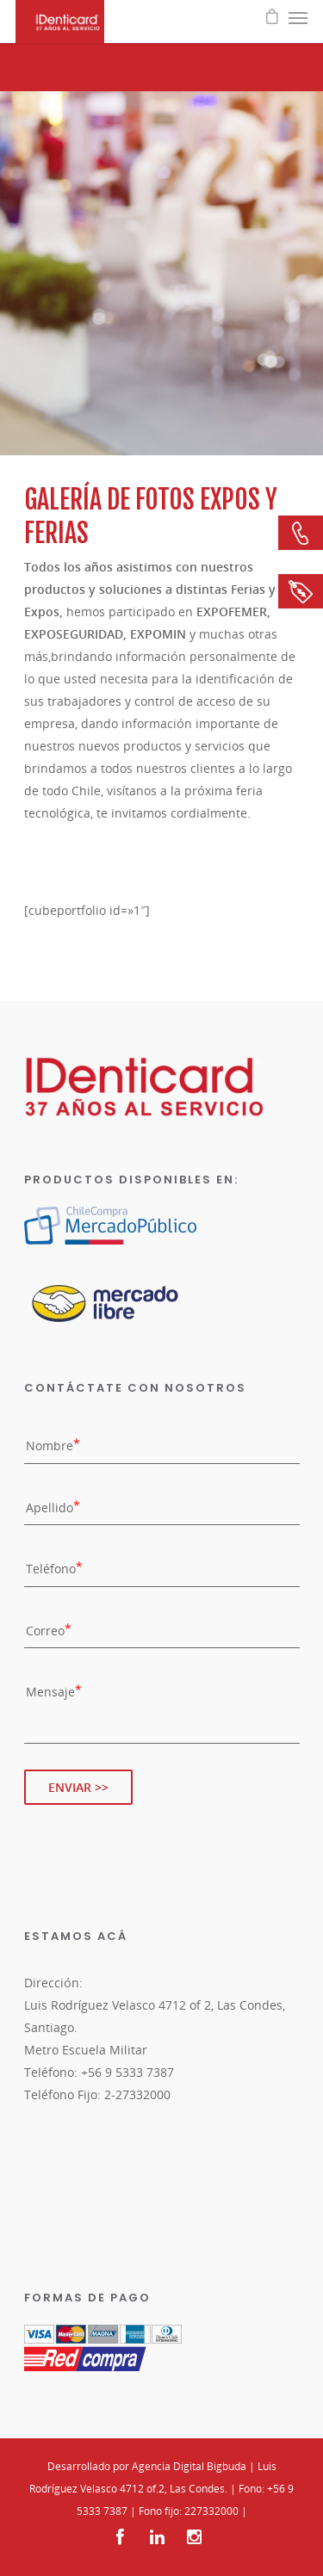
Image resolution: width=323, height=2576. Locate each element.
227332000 (211, 2511)
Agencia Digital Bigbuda (189, 2466)
